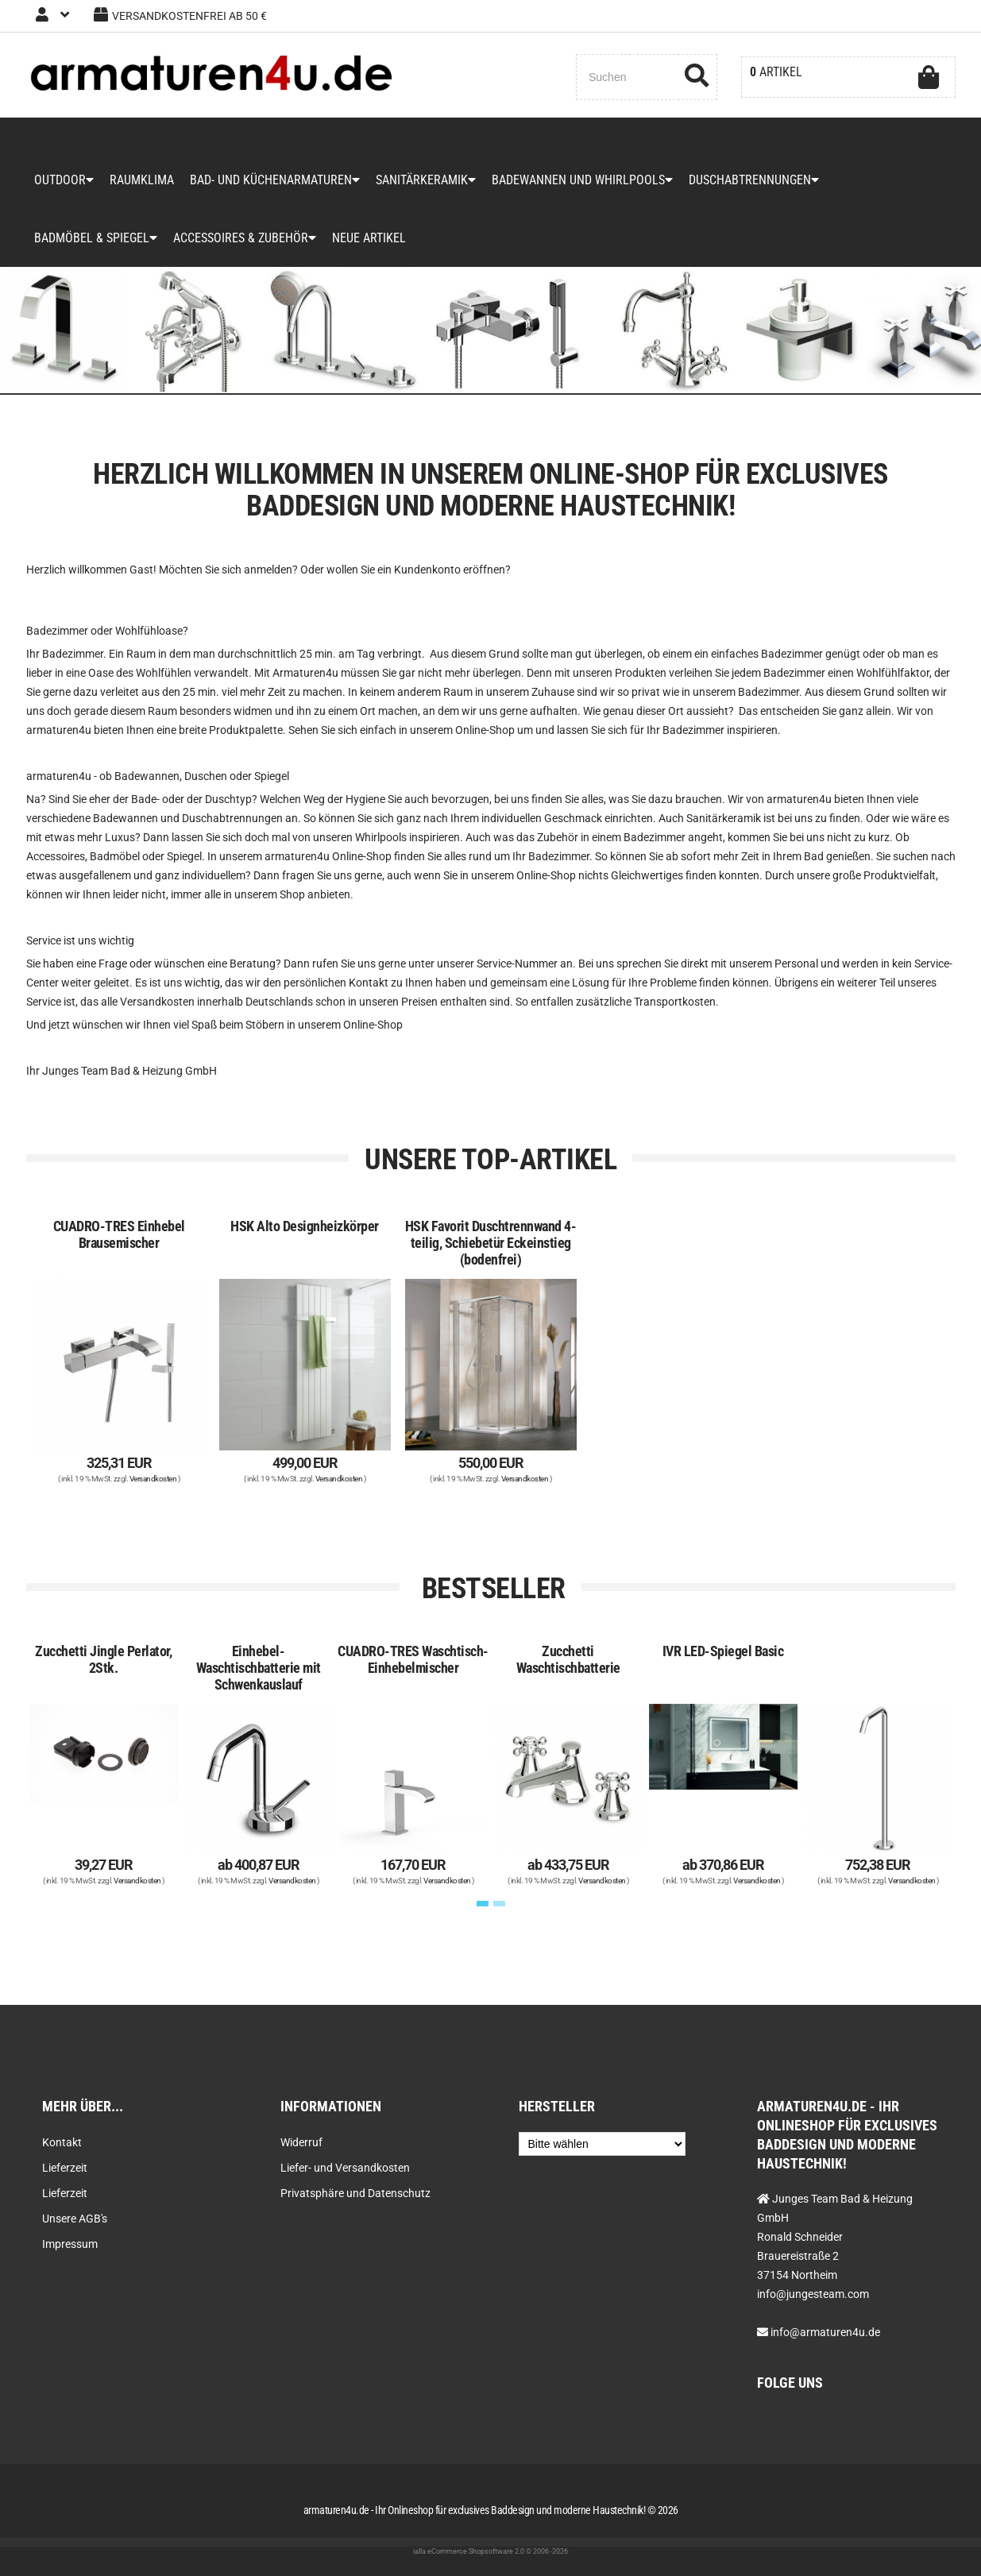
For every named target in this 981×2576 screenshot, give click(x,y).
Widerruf (301, 2142)
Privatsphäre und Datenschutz (355, 2193)
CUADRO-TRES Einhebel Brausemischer (119, 1234)
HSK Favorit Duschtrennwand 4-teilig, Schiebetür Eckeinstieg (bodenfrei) (491, 1243)
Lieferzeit (64, 2167)
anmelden (268, 569)
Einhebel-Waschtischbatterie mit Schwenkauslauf (258, 1668)
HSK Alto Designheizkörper (304, 1226)
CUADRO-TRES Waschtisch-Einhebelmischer (413, 1659)
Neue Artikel (369, 237)
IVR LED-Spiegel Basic (723, 1651)
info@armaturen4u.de (825, 2332)
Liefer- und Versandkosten (345, 2167)
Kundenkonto (427, 569)
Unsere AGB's (74, 2218)
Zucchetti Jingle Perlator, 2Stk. (103, 1659)
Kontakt (62, 2142)
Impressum (70, 2244)
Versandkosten (153, 1478)
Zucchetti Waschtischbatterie (568, 1659)
